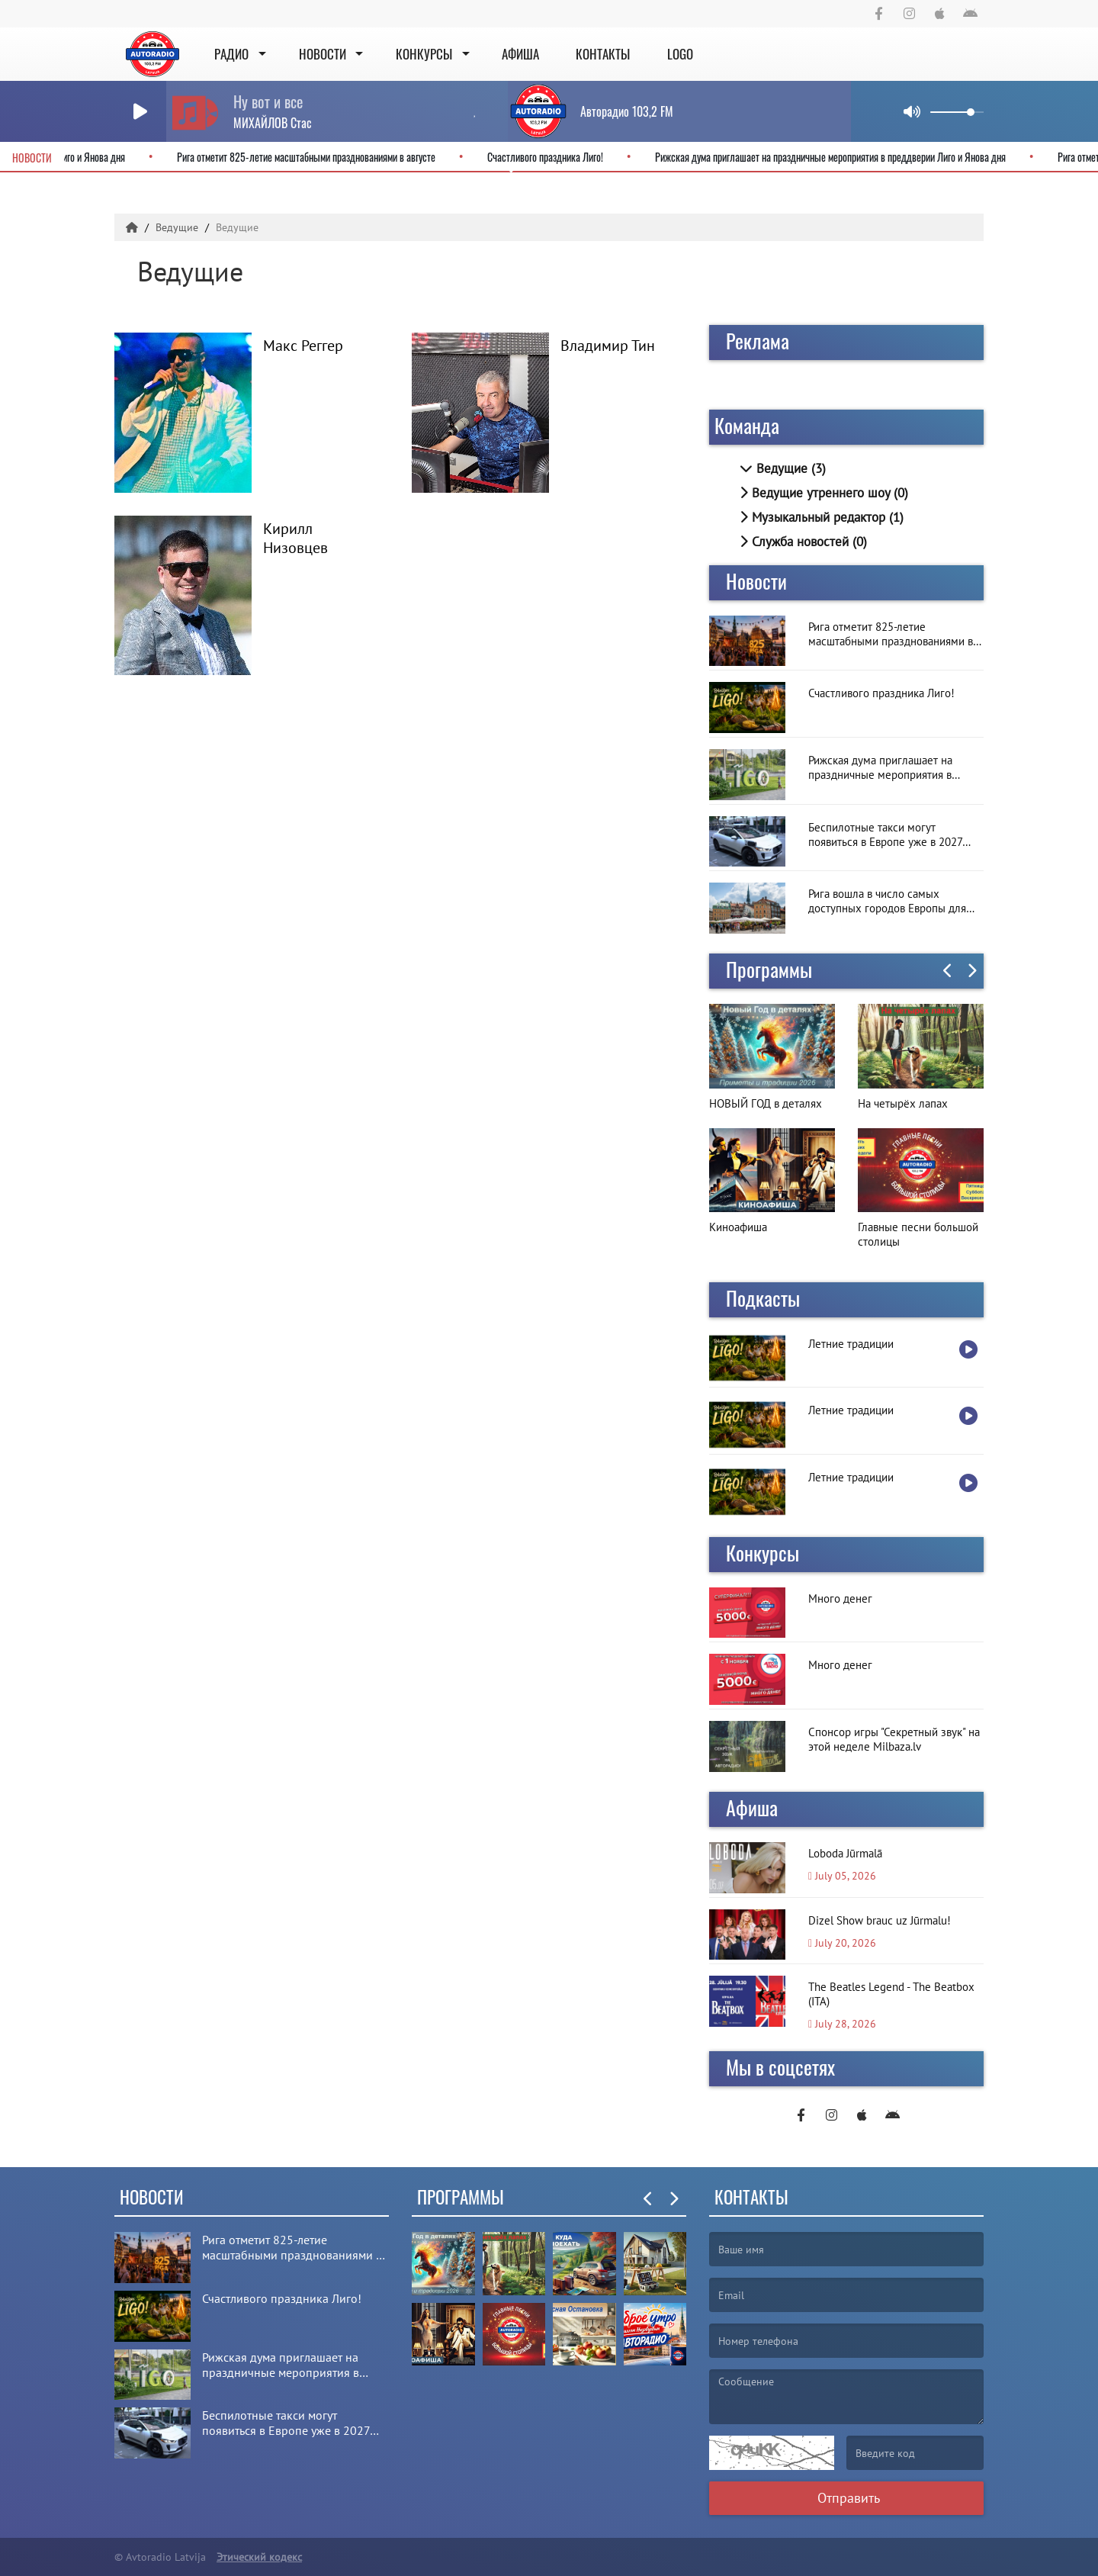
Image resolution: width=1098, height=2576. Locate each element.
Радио (231, 53)
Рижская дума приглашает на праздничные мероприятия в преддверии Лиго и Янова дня (815, 157)
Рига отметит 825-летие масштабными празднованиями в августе (291, 157)
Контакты (603, 53)
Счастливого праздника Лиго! (530, 157)
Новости (322, 53)
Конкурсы (424, 53)
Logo (680, 53)
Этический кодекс (259, 2557)
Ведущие (178, 227)
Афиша (520, 53)
